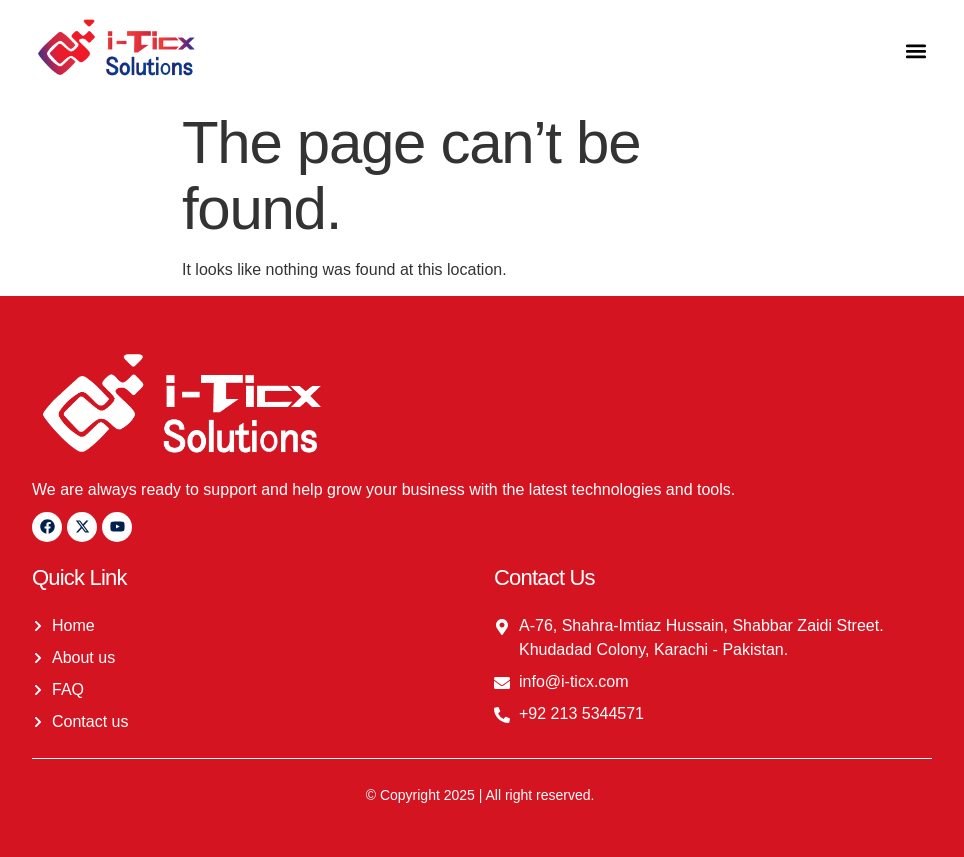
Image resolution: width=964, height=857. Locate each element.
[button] (915, 50)
